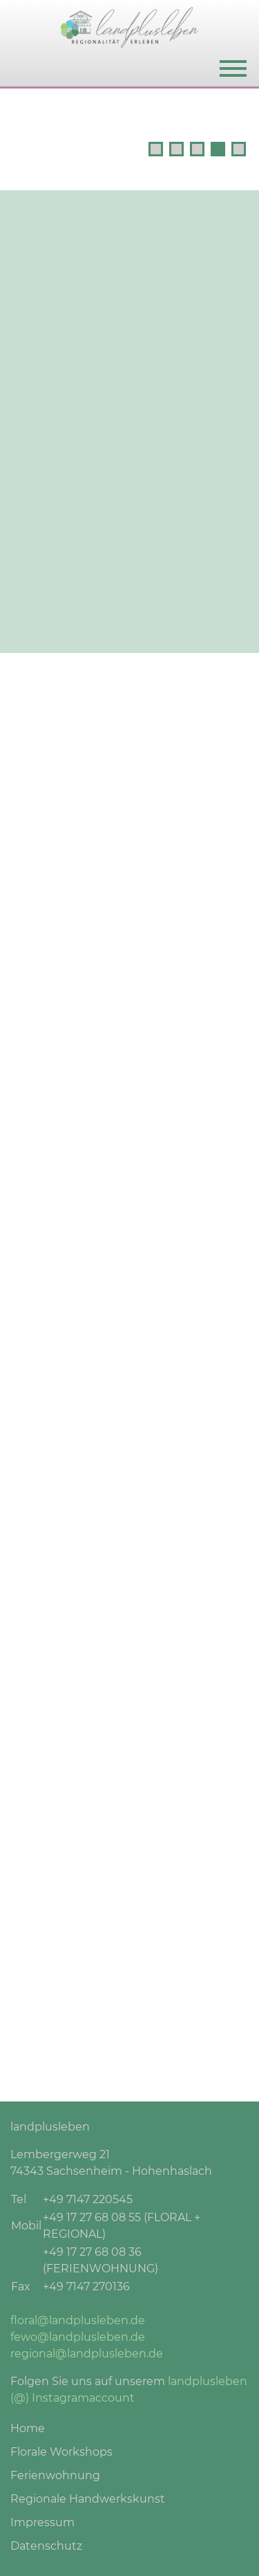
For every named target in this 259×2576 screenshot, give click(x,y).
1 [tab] (155, 149)
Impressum (42, 2522)
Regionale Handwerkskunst (87, 2498)
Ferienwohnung (55, 2475)
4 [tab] (218, 149)
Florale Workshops (61, 2451)
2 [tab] (176, 149)
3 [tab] (197, 149)
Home (27, 2428)
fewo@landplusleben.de (77, 2337)
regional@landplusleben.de (86, 2353)
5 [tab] (238, 149)
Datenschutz (46, 2545)
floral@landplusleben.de (77, 2320)
